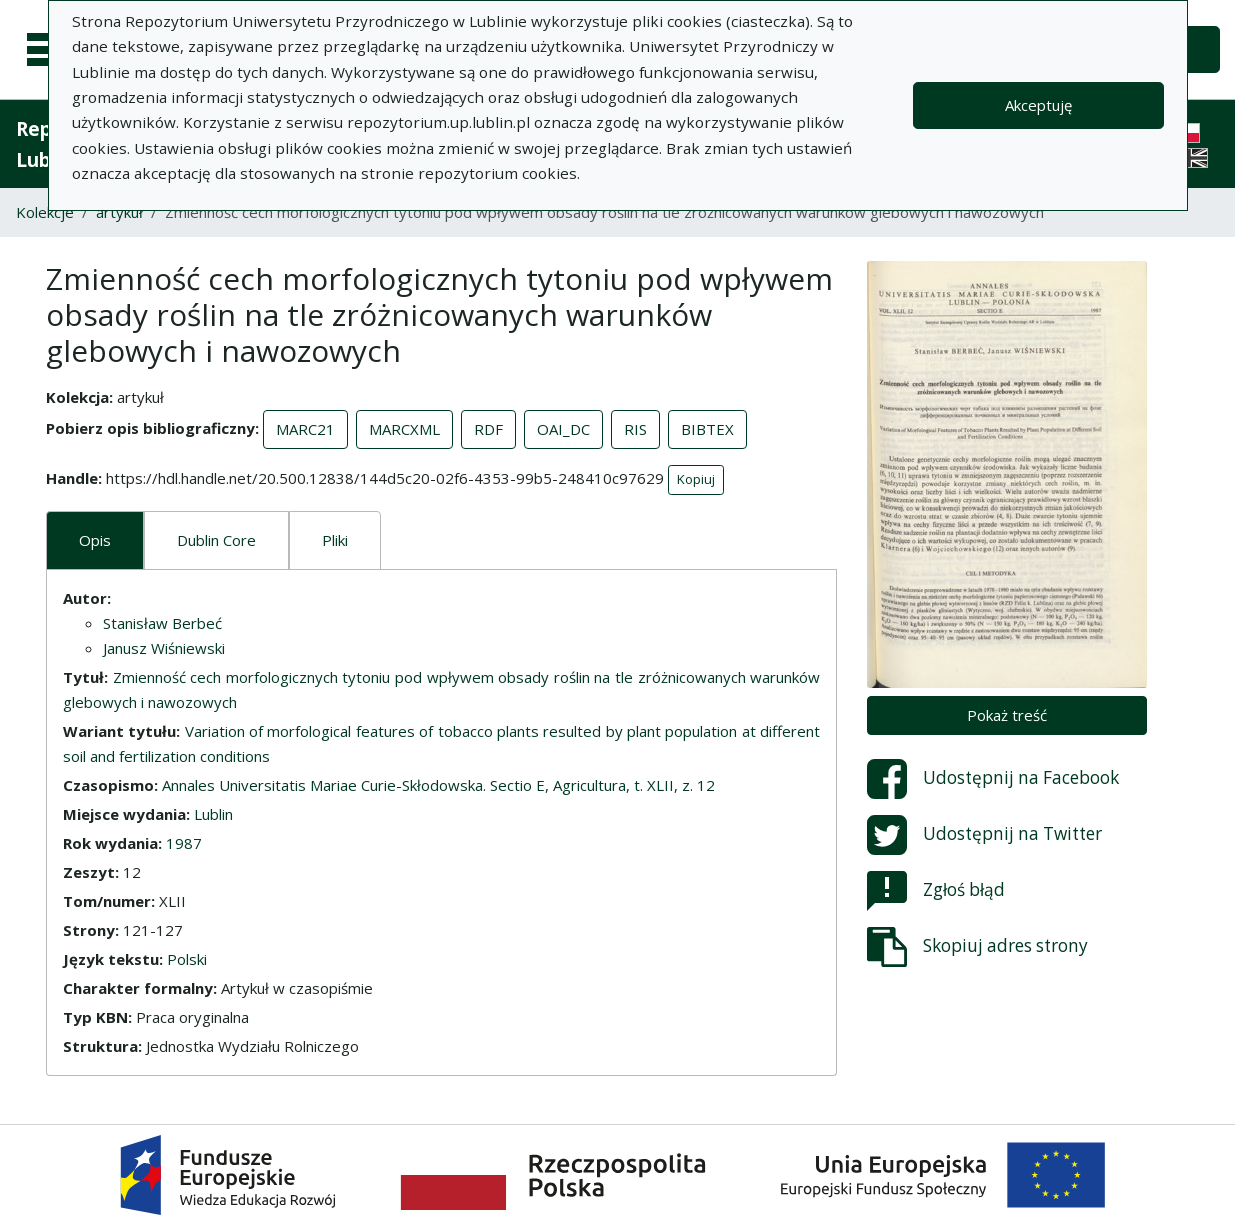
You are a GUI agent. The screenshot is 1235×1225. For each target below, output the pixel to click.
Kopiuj (696, 479)
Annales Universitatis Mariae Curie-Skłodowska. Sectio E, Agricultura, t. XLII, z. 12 (438, 785)
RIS (635, 429)
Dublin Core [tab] (216, 540)
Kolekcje (45, 212)
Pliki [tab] (335, 540)
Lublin (213, 814)
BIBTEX (707, 429)
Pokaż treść (1007, 715)
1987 (184, 843)
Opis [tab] (95, 540)
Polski (187, 959)
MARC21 (305, 429)
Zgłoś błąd (936, 891)
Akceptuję (1038, 105)
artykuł (119, 212)
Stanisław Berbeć (162, 623)
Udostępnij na (993, 779)
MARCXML (404, 429)
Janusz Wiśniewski (164, 648)
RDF (488, 429)
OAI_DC (563, 429)
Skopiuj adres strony (977, 947)
